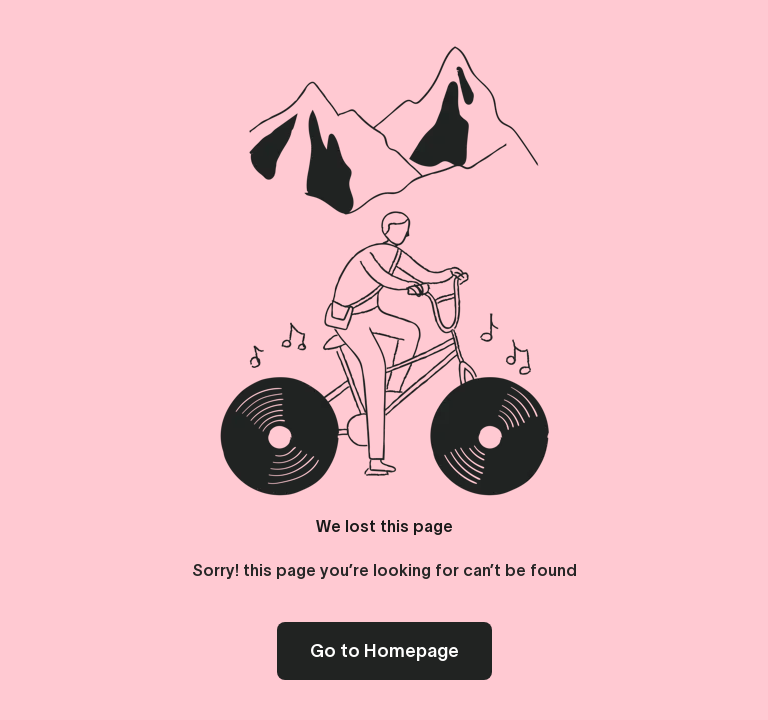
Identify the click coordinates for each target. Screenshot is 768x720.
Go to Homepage (384, 651)
